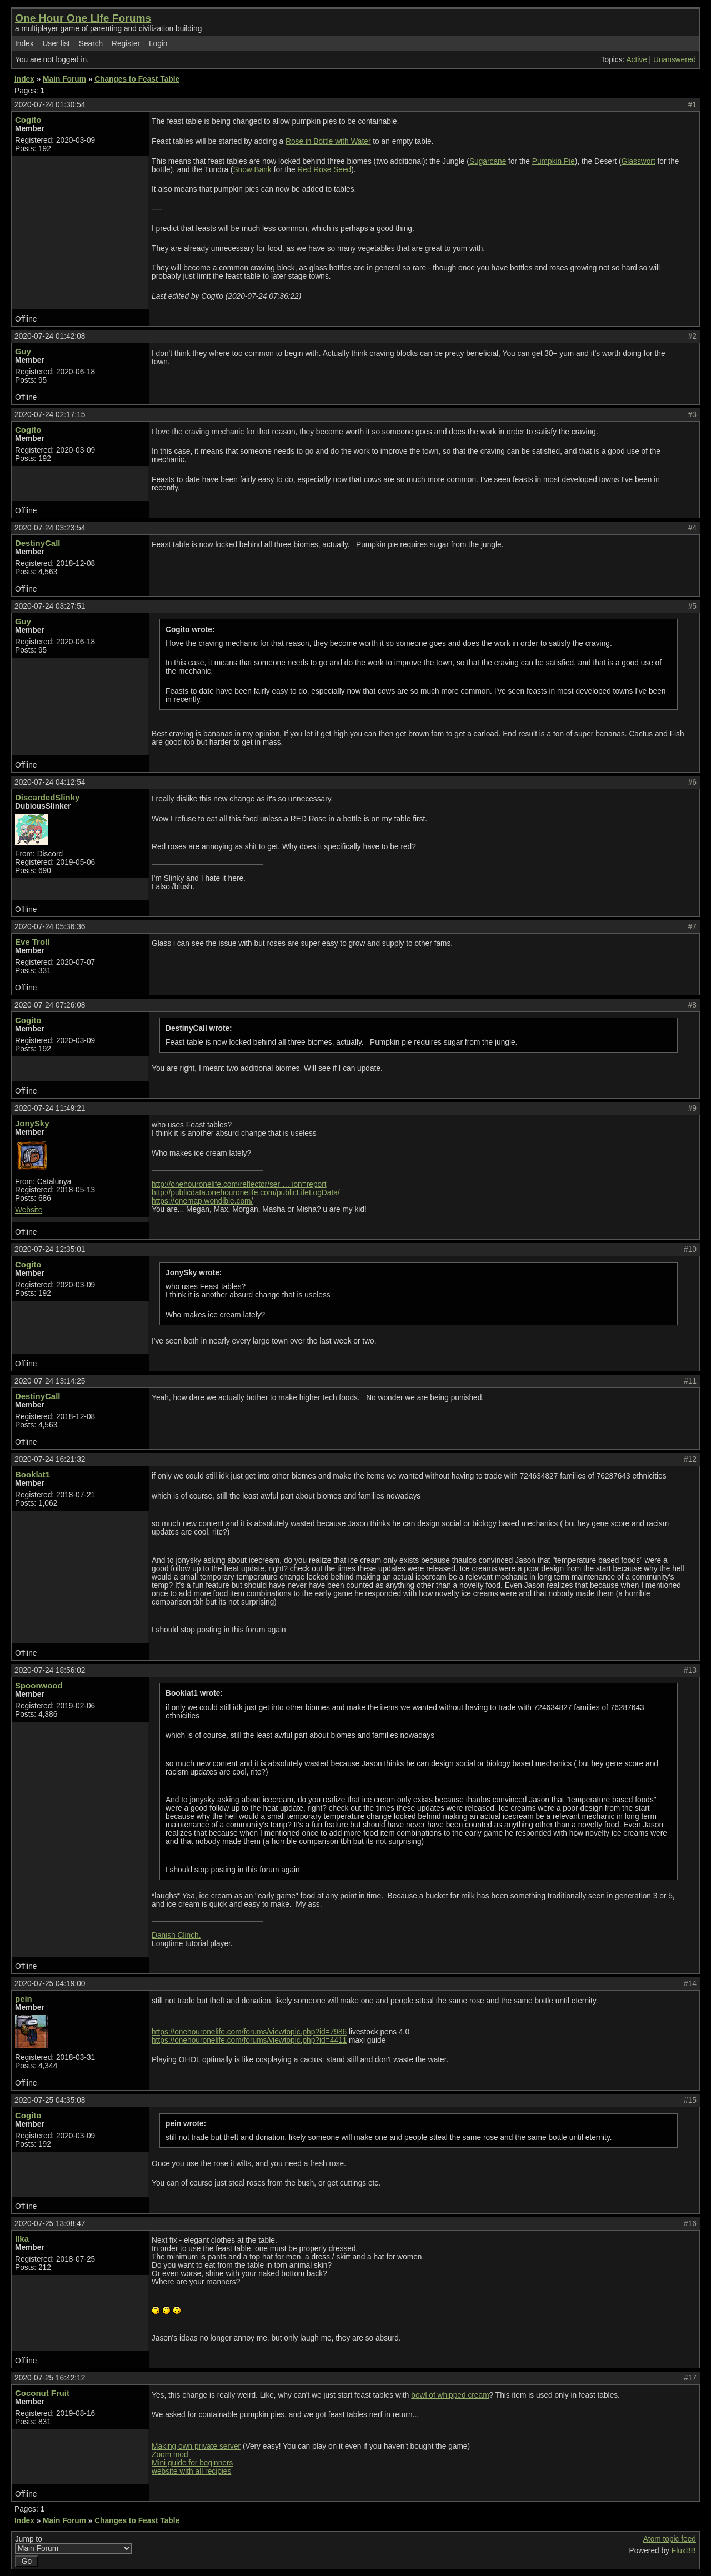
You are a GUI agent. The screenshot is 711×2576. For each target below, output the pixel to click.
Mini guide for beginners (192, 2463)
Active (636, 60)
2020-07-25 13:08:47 (49, 2223)
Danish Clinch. (176, 1935)
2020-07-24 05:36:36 (49, 927)
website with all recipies (191, 2471)
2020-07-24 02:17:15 (49, 414)
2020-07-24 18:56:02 (49, 1670)
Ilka (22, 2238)
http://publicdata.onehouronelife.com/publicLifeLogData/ (246, 1193)
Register (126, 43)
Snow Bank (252, 170)
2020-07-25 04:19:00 (49, 1983)
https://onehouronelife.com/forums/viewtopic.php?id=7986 (249, 2032)
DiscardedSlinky (47, 797)
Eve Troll (32, 941)
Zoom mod (170, 2454)
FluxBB (684, 2551)
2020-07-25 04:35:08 (49, 2100)
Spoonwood (39, 1685)
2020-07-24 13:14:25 (49, 1381)
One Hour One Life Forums (83, 18)
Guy (23, 351)
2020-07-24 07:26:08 (49, 1005)
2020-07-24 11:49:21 (49, 1108)
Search (91, 43)
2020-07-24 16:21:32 (49, 1459)
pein (23, 1998)
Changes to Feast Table (136, 79)
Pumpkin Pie (553, 161)
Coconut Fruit (42, 2393)
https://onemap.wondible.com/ (202, 1201)
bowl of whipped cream (450, 2395)
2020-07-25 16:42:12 (49, 2378)
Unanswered (674, 60)
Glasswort (638, 161)
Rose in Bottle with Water (328, 141)
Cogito (28, 119)
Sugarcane (487, 161)
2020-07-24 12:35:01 (49, 1249)
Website (28, 1210)
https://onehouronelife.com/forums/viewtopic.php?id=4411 (249, 2040)
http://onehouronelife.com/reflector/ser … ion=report (239, 1184)
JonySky (32, 1123)
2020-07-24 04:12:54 (49, 782)
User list (56, 43)
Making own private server (196, 2446)
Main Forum (64, 79)
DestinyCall (37, 543)
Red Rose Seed (324, 170)
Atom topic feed (669, 2539)
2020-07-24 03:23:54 (49, 528)
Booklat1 (32, 1474)
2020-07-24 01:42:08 (49, 336)
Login (158, 43)
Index (24, 43)
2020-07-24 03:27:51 (49, 606)
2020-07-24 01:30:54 (49, 105)
